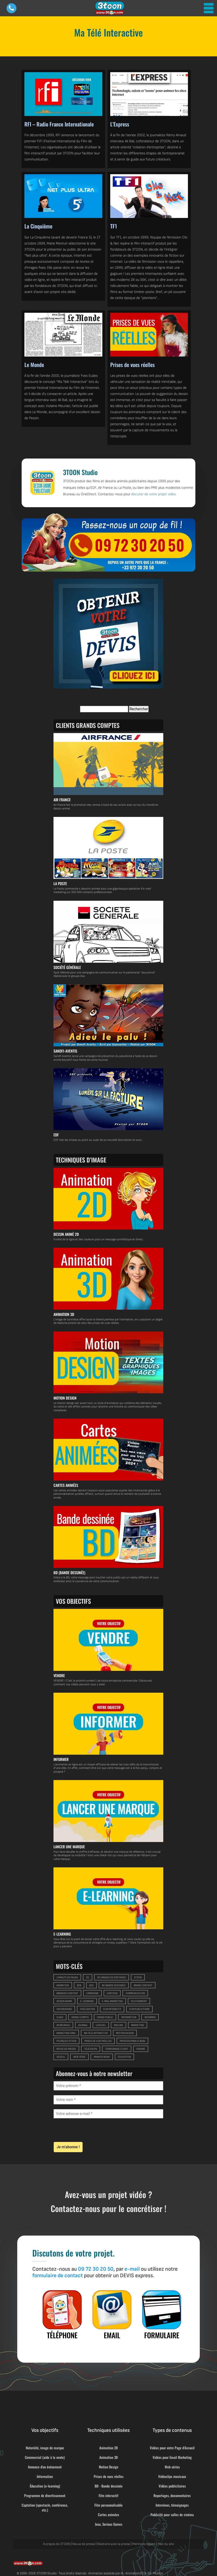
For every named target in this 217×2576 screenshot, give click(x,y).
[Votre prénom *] (108, 2085)
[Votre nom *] (108, 2099)
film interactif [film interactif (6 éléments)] (112, 2009)
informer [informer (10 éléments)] (150, 2017)
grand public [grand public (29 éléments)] (105, 2017)
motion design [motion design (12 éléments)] (125, 2033)
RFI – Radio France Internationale (59, 124)
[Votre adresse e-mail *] (108, 2113)
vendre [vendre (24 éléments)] (140, 2048)
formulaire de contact (57, 2275)
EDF (56, 1135)
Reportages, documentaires (172, 2495)
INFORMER (61, 1759)
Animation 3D (108, 2457)
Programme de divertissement (44, 2495)
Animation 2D (108, 2447)
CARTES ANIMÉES (65, 1485)
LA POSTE (60, 883)
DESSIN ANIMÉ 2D (66, 1234)
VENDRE (59, 1675)
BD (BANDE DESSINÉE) (69, 1572)
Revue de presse (83, 2544)
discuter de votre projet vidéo (153, 494)
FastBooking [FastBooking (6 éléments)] (64, 2009)
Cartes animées (108, 2514)
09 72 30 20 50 (96, 2269)
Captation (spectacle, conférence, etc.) (45, 2507)
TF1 (113, 226)
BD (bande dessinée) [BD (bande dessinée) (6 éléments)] (114, 1985)
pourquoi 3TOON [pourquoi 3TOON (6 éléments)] (66, 2040)
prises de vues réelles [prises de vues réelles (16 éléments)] (98, 2040)
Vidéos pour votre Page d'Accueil (172, 2447)
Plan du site (166, 2544)
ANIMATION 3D (63, 1314)
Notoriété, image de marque (45, 2447)
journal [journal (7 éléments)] (83, 2025)
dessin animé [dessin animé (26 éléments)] (64, 2001)
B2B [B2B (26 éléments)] (79, 1985)
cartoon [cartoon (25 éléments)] (112, 1993)
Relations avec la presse (113, 2544)
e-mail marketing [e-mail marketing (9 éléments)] (112, 2001)
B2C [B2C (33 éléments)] (91, 1985)
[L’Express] (149, 94)
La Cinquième (38, 226)
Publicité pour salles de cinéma (172, 2514)
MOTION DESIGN (65, 1398)
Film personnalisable (108, 2505)
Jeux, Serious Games (108, 2524)
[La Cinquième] (63, 196)
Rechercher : (68, 709)
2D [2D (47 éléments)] (87, 1977)
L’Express (119, 124)
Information (45, 2476)
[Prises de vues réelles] (149, 335)
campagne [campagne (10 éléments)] (92, 1993)
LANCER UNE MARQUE (69, 1846)
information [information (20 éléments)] (128, 2017)
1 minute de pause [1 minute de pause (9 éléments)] (67, 1977)
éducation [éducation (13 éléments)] (124, 2056)
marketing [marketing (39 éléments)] (137, 2025)
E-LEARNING (62, 1934)
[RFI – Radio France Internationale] (63, 94)
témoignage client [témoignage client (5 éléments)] (116, 2048)
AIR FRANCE (62, 799)
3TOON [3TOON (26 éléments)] (138, 1977)
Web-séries (172, 2466)
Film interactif (108, 2495)
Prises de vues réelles (132, 365)
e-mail (132, 2269)
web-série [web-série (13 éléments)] (79, 2056)
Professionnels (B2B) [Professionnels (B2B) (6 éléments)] (132, 2040)
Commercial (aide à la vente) (45, 2457)
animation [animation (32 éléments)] (63, 1985)
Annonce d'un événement (45, 2466)
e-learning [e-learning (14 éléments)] (87, 2001)
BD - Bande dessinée (109, 2485)
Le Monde (34, 365)
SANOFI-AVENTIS (65, 1051)
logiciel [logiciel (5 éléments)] (101, 2025)
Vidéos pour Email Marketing (172, 2457)
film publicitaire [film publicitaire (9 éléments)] (139, 2009)
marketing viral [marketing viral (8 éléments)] (66, 2033)
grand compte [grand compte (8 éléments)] (80, 2017)
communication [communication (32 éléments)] (135, 1993)
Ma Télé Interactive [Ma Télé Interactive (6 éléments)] (96, 2033)
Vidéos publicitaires (172, 2485)
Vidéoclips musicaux (172, 2476)
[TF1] (149, 196)
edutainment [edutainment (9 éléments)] (139, 2001)
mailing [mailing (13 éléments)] (118, 2025)
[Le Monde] (63, 335)
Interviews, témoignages (172, 2505)
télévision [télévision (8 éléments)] (90, 2048)
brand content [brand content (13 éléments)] (143, 1985)
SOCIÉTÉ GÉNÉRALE (67, 967)
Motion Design (108, 2466)
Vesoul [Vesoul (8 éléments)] (61, 2056)
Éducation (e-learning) (45, 2485)
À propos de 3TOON (56, 2544)
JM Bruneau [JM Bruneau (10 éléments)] (63, 2025)
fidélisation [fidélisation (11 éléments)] (87, 2009)
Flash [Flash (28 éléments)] (60, 2017)
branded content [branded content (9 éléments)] (67, 1993)
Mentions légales (143, 2544)
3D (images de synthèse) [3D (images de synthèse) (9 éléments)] (111, 1977)
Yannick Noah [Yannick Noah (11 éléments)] (102, 2056)
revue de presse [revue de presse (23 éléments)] (66, 2048)
